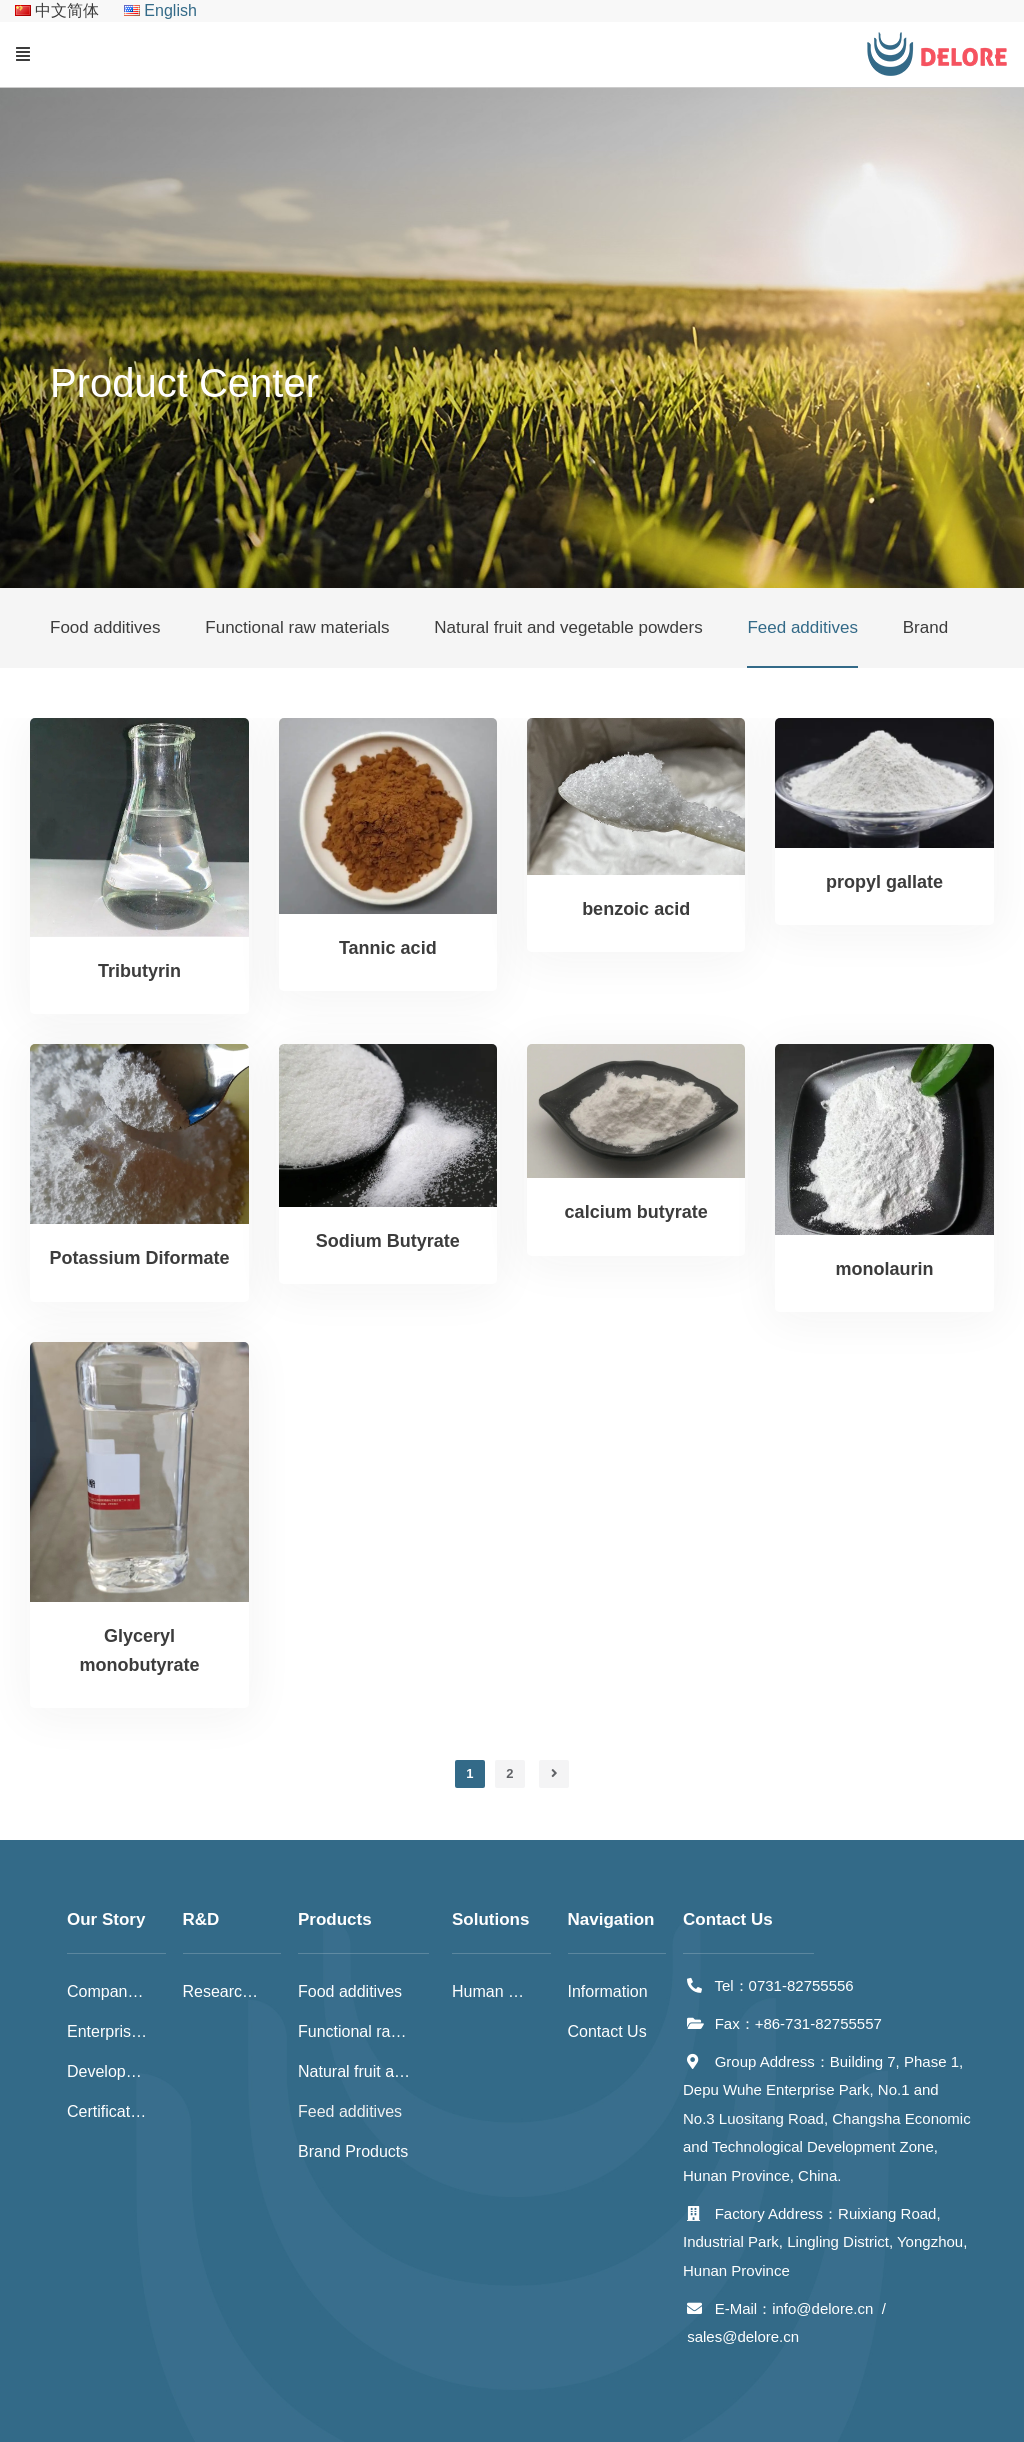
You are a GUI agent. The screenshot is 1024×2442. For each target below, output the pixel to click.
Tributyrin (139, 971)
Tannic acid (388, 948)
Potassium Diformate (139, 1258)
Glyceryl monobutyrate (139, 1650)
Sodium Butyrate (388, 1241)
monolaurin (885, 1269)
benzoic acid (636, 909)
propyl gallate (884, 882)
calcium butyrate (636, 1212)
